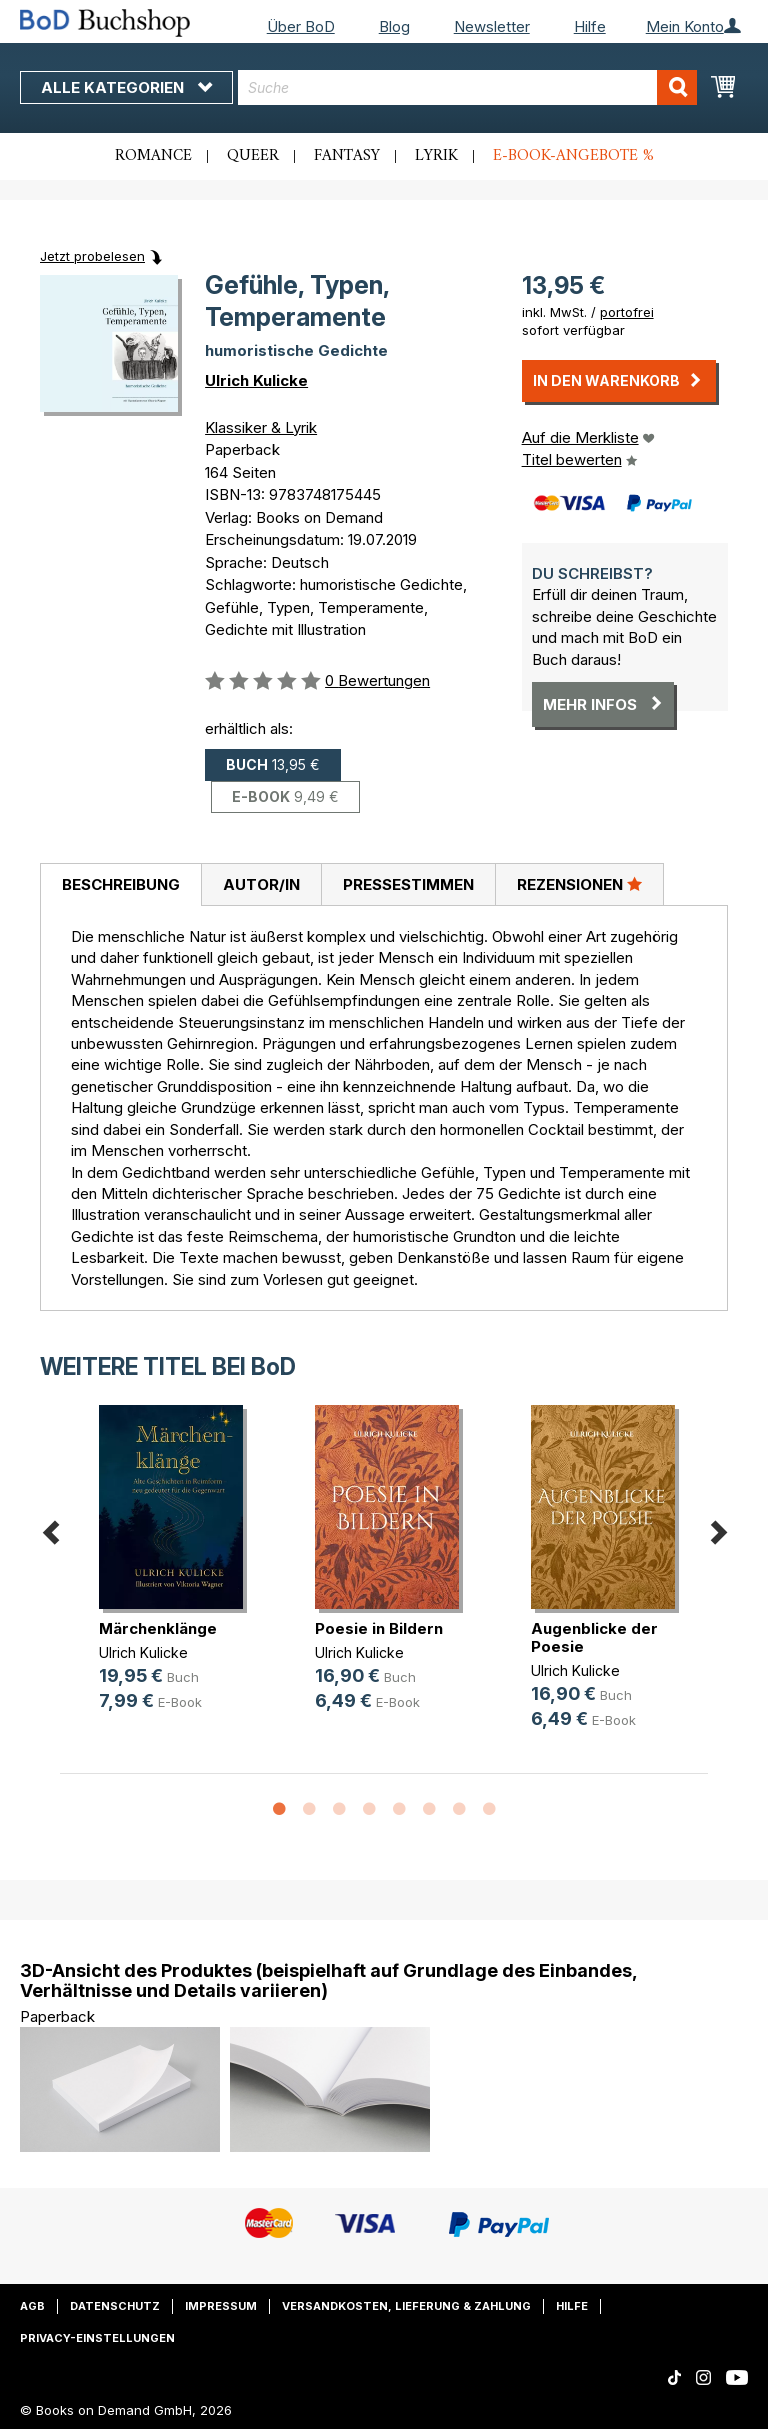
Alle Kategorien (126, 87)
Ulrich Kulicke (256, 380)
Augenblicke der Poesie (594, 1637)
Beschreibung (121, 884)
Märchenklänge (158, 1628)
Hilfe (590, 26)
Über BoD (301, 26)
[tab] (120, 885)
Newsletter (492, 26)
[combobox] (467, 87)
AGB (32, 2306)
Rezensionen (579, 884)
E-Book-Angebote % (573, 156)
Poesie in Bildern (379, 1628)
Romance (153, 156)
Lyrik (436, 156)
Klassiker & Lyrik (261, 427)
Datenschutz (115, 2306)
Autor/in (261, 884)
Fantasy (347, 156)
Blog (394, 26)
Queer (253, 156)
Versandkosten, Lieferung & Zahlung (406, 2306)
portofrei (627, 312)
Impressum (221, 2306)
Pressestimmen (408, 884)
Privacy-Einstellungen (97, 2338)
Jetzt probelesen (92, 256)
